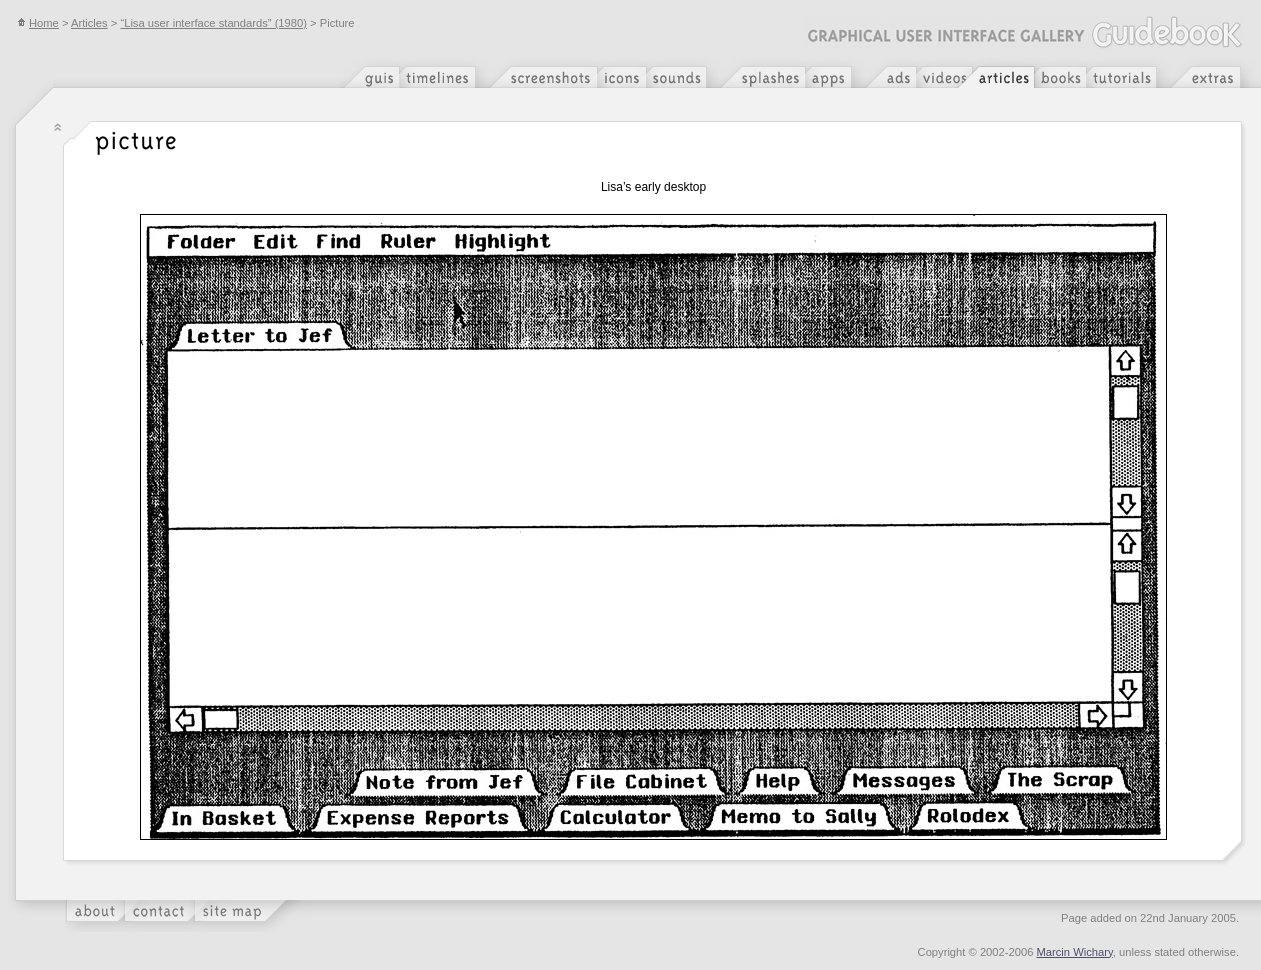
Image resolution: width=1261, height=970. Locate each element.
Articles (89, 23)
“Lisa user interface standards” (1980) (213, 23)
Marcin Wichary (1075, 952)
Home (38, 23)
